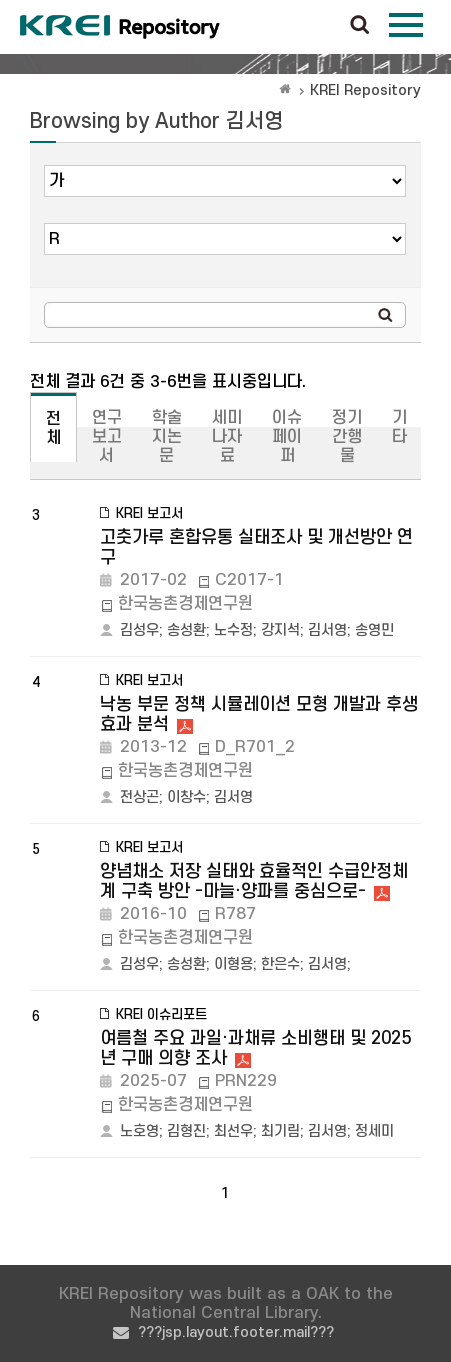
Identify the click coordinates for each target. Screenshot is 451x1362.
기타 (399, 427)
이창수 (186, 797)
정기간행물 (347, 437)
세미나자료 (227, 437)
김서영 (327, 630)
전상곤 (139, 797)
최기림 (280, 1131)
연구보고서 (107, 437)
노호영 (139, 1131)
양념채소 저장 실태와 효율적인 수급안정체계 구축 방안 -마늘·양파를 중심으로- (254, 881)
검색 (360, 26)
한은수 (280, 964)
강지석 (280, 630)
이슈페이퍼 (287, 437)
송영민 (374, 630)
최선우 (233, 1131)
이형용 (233, 964)
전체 (53, 428)
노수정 (233, 630)
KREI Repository (365, 90)
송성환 (186, 630)
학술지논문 (167, 437)
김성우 (139, 630)
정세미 (374, 1131)
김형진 (186, 1131)
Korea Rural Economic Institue (120, 27)
